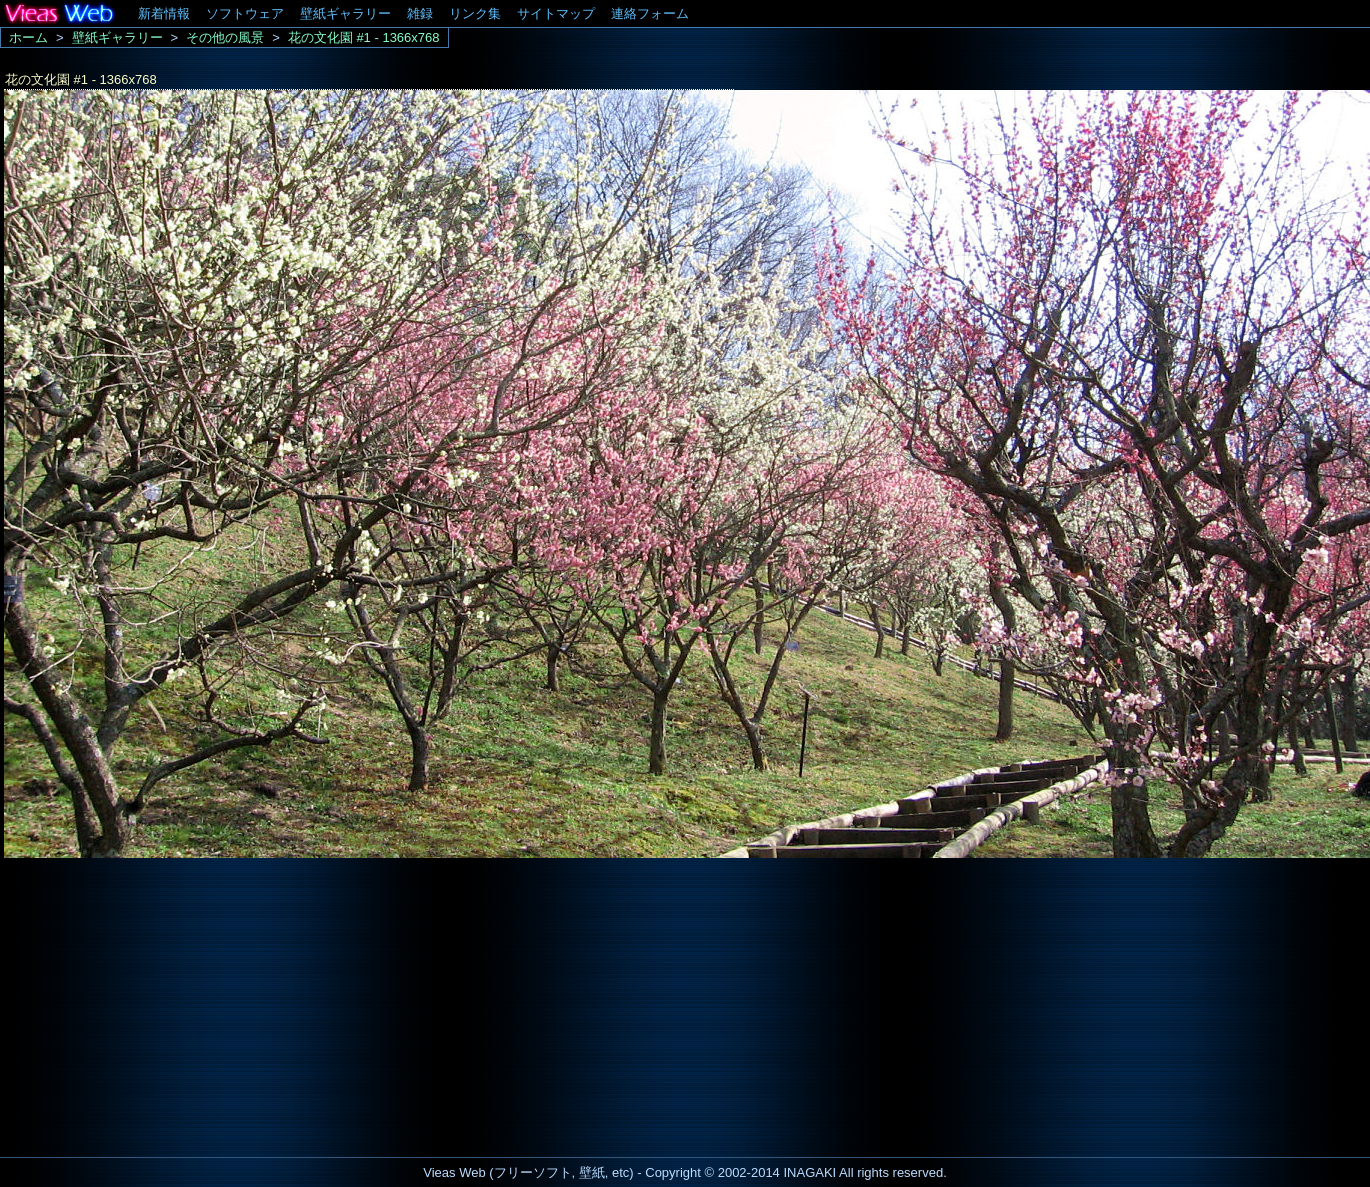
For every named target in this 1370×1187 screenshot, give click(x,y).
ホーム (28, 37)
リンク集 (475, 13)
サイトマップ (556, 13)
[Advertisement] (168, 1002)
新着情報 (164, 13)
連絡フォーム (650, 13)
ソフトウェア (245, 13)
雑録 (420, 13)
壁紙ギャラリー (345, 13)
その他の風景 (225, 37)
